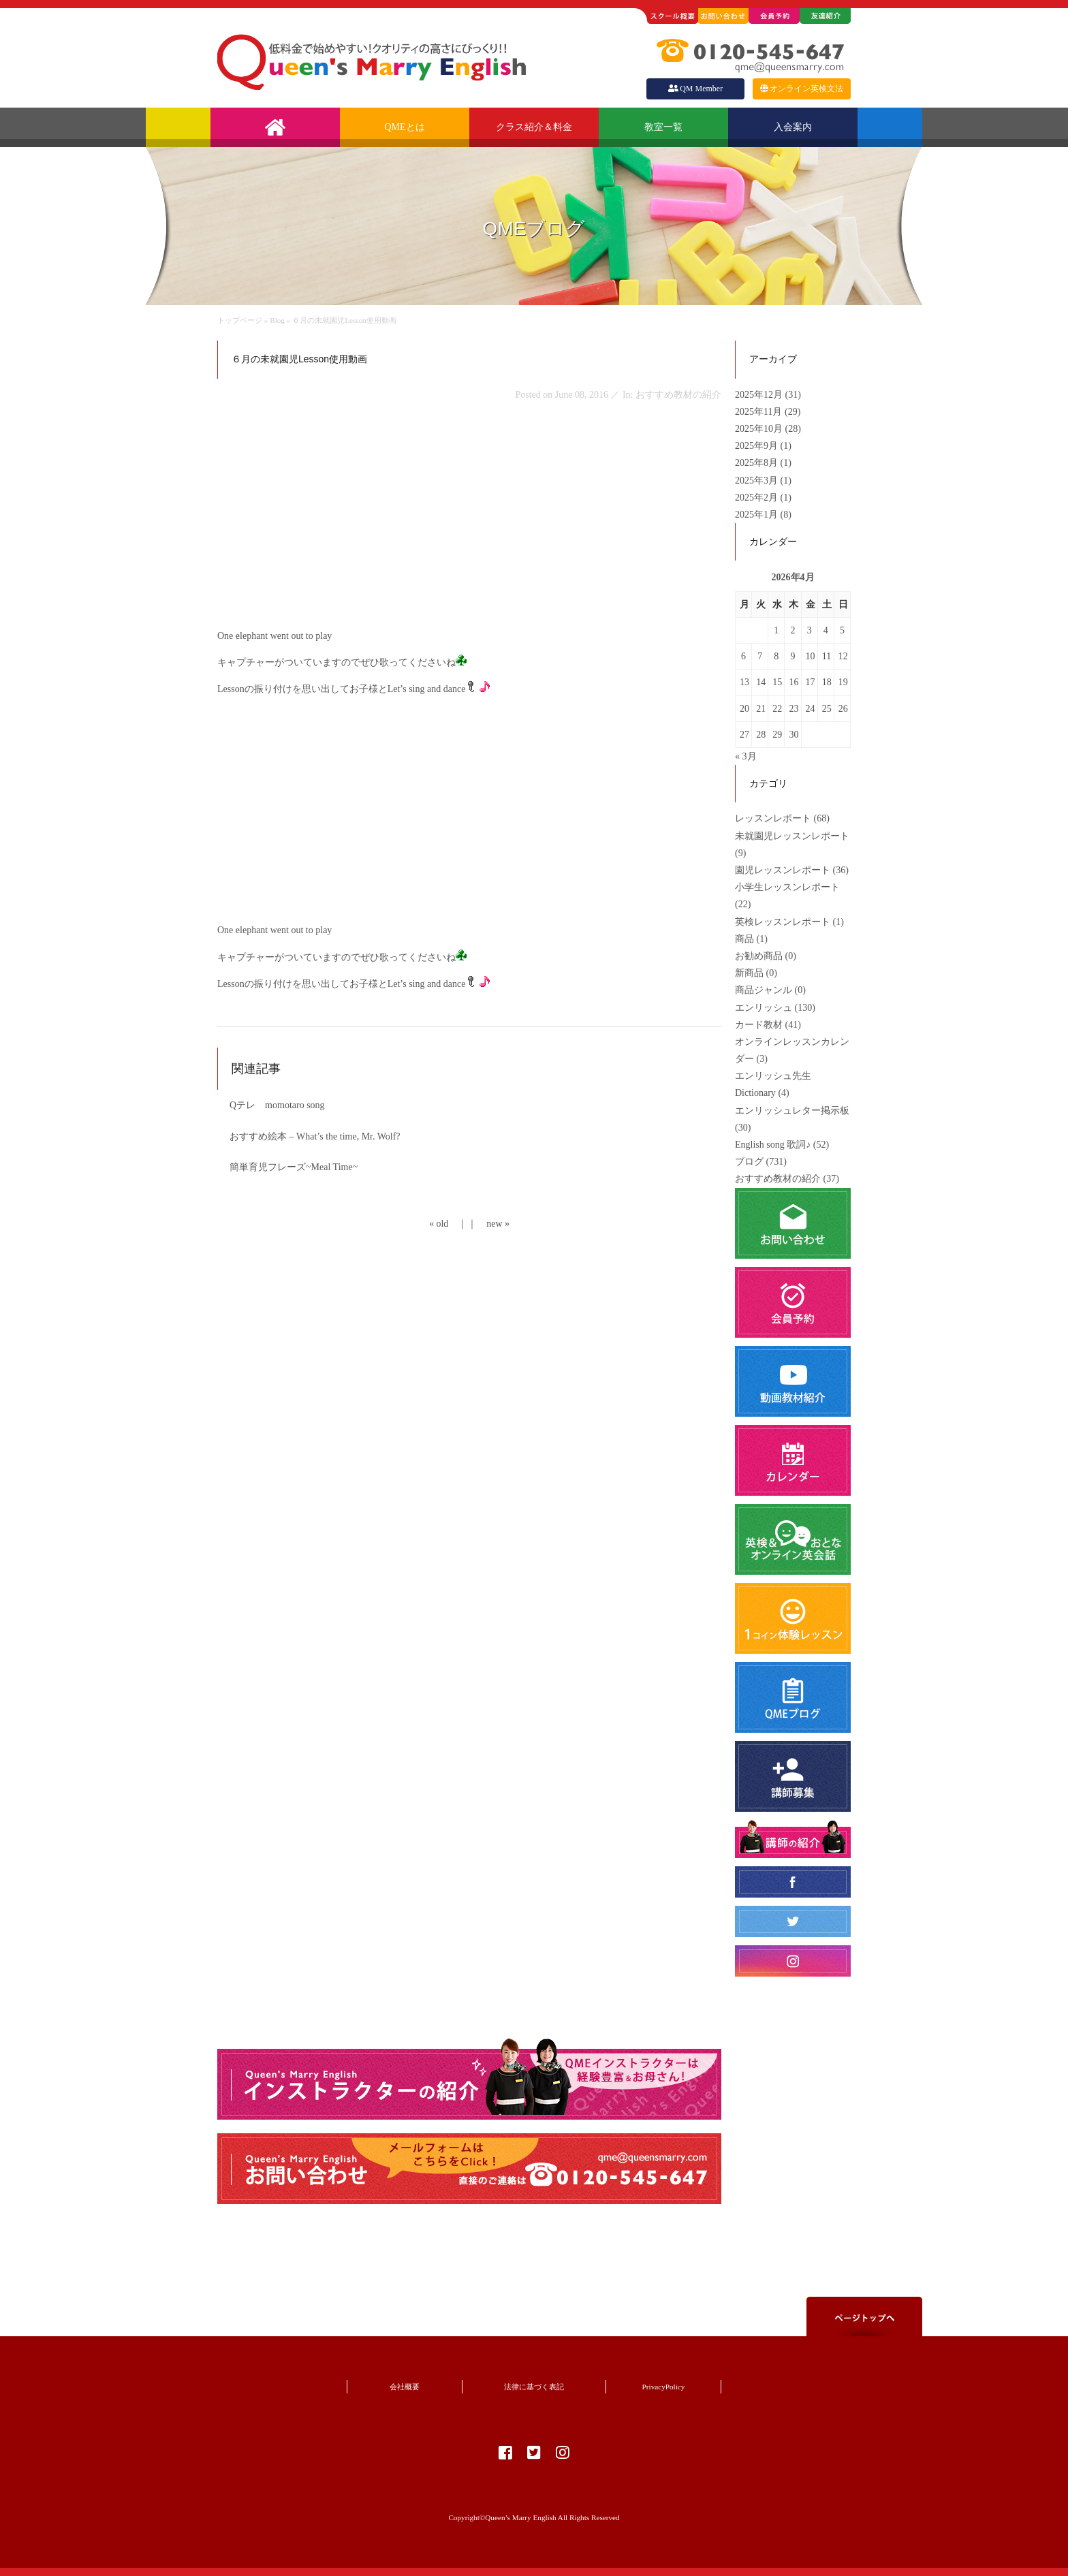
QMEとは (404, 127)
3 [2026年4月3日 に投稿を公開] (809, 630)
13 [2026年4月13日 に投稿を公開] (744, 682)
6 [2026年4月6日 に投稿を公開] (743, 656)
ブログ (749, 1162)
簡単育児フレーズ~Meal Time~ (294, 1167)
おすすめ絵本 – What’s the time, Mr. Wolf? (315, 1136)
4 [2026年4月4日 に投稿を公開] (825, 630)
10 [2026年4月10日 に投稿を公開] (810, 656)
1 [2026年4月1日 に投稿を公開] (776, 630)
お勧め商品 (759, 956)
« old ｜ (448, 1224)
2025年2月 (758, 497)
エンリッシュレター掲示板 (792, 1110)
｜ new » (488, 1224)
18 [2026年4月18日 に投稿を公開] (827, 682)
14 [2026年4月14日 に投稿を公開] (761, 682)
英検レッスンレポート (782, 922)
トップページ (239, 320)
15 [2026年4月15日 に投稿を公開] (777, 682)
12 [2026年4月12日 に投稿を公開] (843, 656)
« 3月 (746, 756)
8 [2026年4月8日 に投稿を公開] (776, 656)
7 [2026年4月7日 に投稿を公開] (759, 656)
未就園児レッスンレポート (792, 836)
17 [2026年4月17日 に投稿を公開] (810, 682)
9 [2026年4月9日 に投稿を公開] (792, 656)
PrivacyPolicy (663, 2387)
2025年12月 (760, 395)
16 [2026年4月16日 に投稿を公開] (793, 682)
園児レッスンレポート (782, 870)
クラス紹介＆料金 (534, 127)
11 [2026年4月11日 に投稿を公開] (826, 656)
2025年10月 (760, 429)
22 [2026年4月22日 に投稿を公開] (777, 709)
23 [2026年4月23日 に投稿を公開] (793, 709)
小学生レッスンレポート (787, 887)
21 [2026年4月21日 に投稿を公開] (761, 709)
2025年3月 (758, 480)
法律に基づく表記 (534, 2387)
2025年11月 (760, 412)
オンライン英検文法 (801, 88)
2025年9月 (758, 446)
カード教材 (759, 1025)
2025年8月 (758, 463)
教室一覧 (663, 127)
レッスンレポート (773, 818)
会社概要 (405, 2387)
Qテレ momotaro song (277, 1105)
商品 (744, 939)
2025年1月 (758, 514)
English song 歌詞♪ (773, 1145)
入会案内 (793, 127)
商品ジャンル (763, 990)
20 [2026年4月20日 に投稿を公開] (744, 709)
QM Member (695, 88)
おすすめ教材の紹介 (778, 1179)
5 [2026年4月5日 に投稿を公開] (842, 630)
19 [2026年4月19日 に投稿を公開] (843, 682)
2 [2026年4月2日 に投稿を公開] (792, 630)
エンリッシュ (763, 1008)
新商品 (749, 973)
